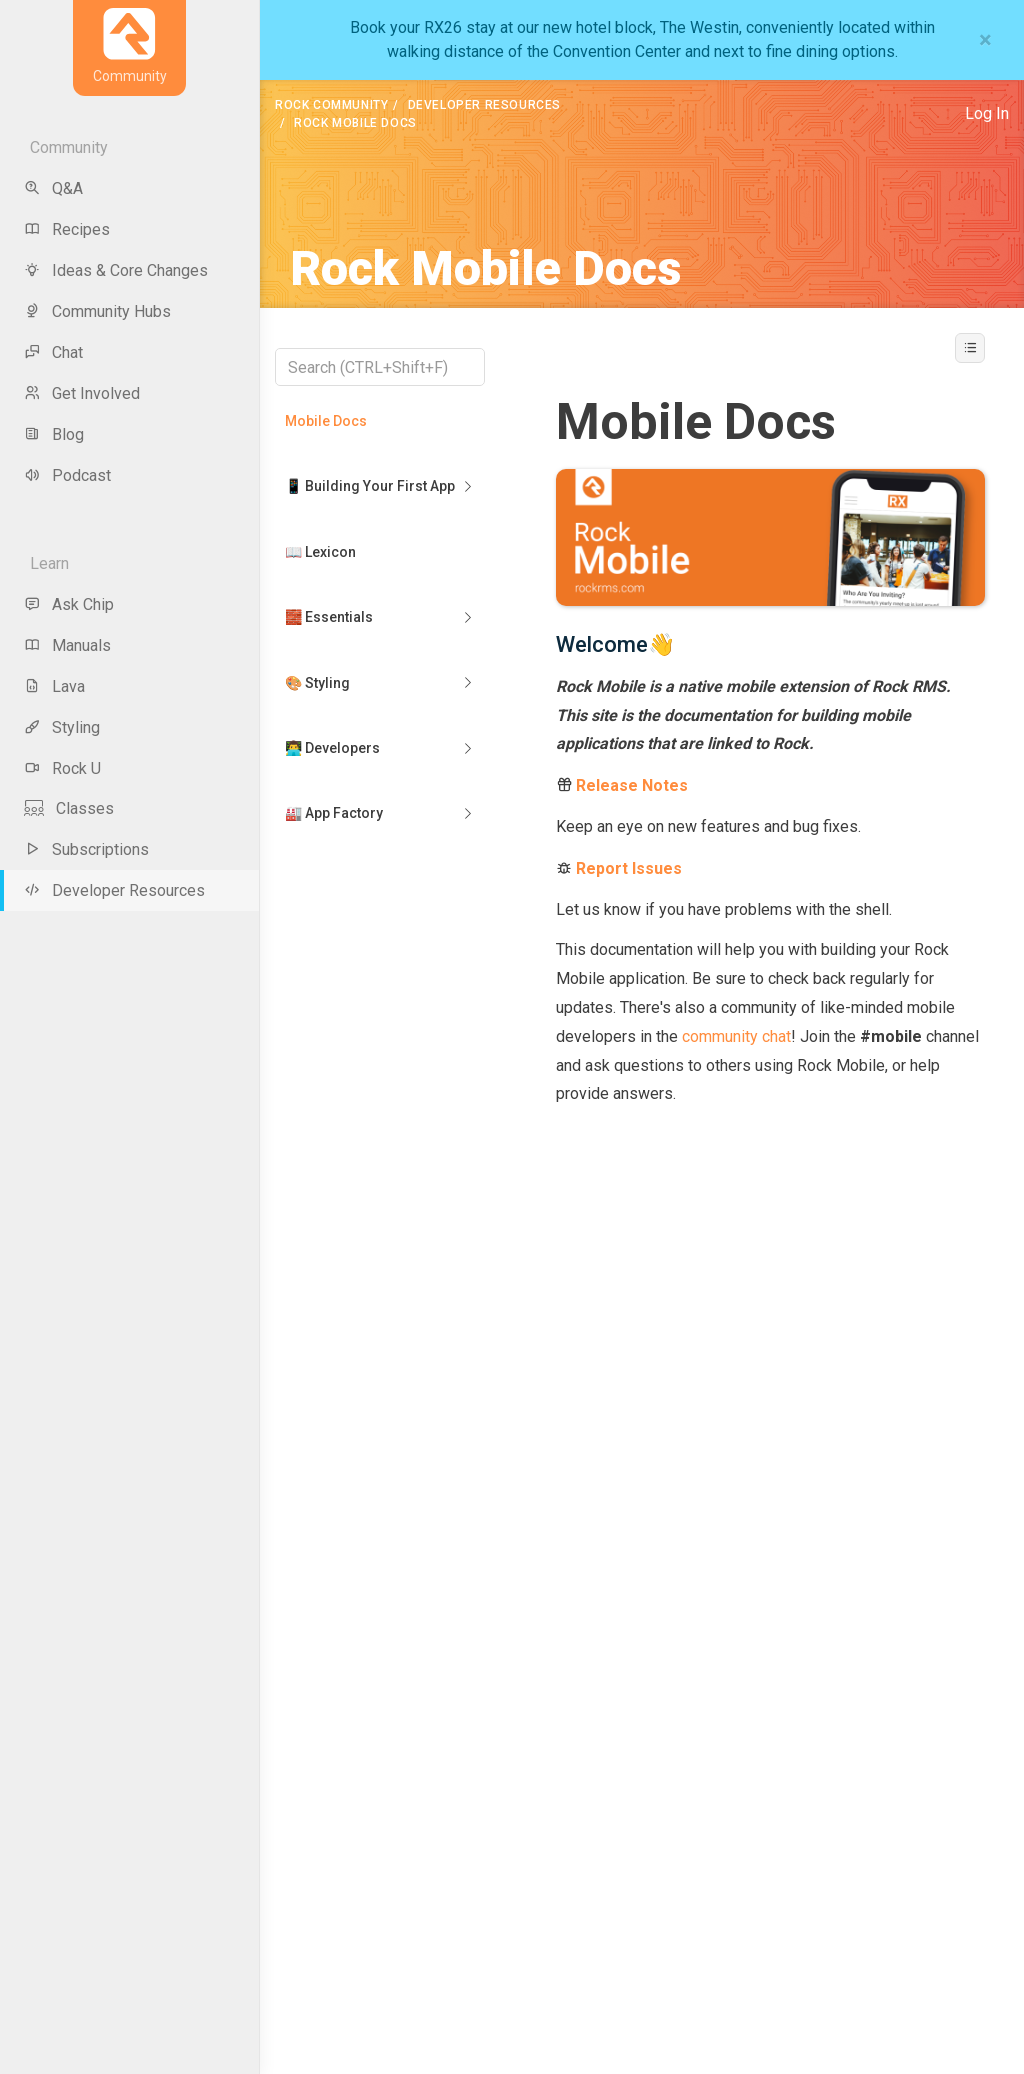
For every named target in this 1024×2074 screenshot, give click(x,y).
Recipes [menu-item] (67, 229)
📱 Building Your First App (370, 486)
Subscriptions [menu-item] (86, 849)
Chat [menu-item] (53, 352)
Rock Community (331, 105)
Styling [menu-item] (62, 727)
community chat (736, 1036)
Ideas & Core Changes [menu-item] (116, 270)
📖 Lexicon (320, 552)
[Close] (985, 40)
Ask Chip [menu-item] (69, 604)
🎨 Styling (317, 683)
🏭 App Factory (334, 813)
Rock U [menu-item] (62, 768)
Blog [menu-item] (54, 434)
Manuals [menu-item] (67, 645)
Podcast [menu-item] (67, 475)
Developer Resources (484, 105)
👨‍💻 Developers (332, 748)
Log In (987, 113)
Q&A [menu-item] (53, 188)
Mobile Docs (326, 421)
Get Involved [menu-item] (82, 393)
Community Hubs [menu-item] (97, 311)
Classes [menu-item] (69, 808)
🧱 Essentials (329, 617)
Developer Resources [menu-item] (114, 890)
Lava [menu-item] (54, 686)
